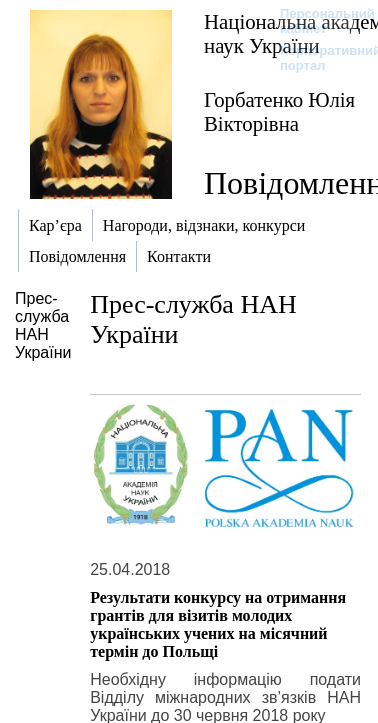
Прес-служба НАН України (43, 325)
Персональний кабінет (317, 21)
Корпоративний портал (317, 58)
